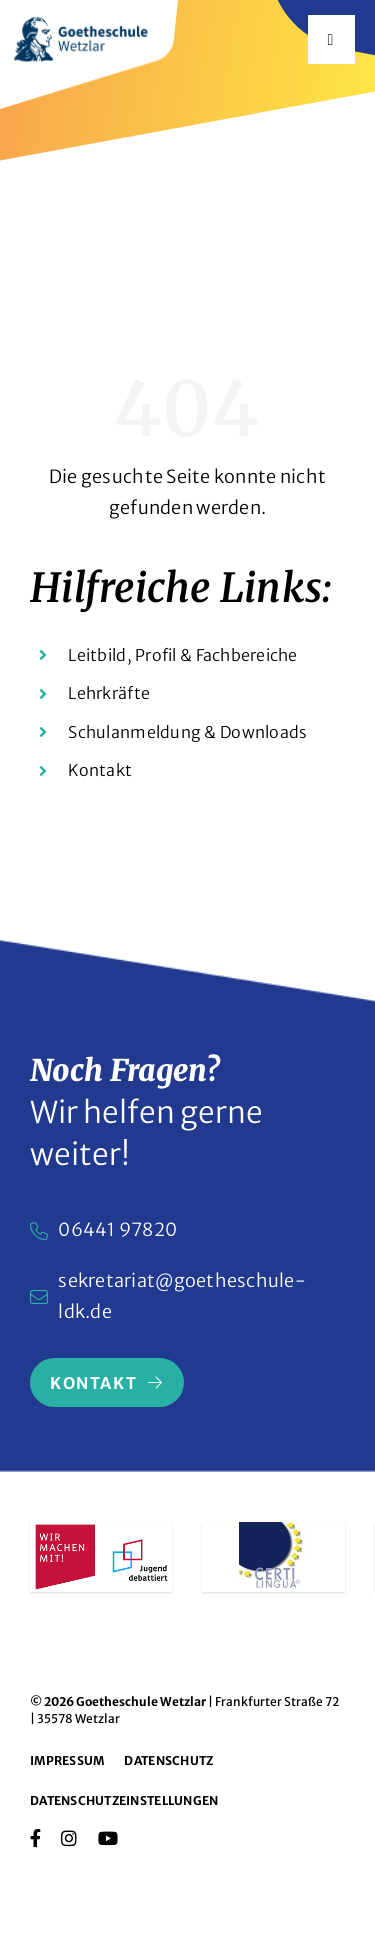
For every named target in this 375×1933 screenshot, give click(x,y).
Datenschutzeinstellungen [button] (124, 1800)
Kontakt (100, 770)
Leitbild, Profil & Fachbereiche (182, 655)
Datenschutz (168, 1760)
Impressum (67, 1760)
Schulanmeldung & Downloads (187, 732)
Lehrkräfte (109, 693)
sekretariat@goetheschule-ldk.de (182, 1296)
